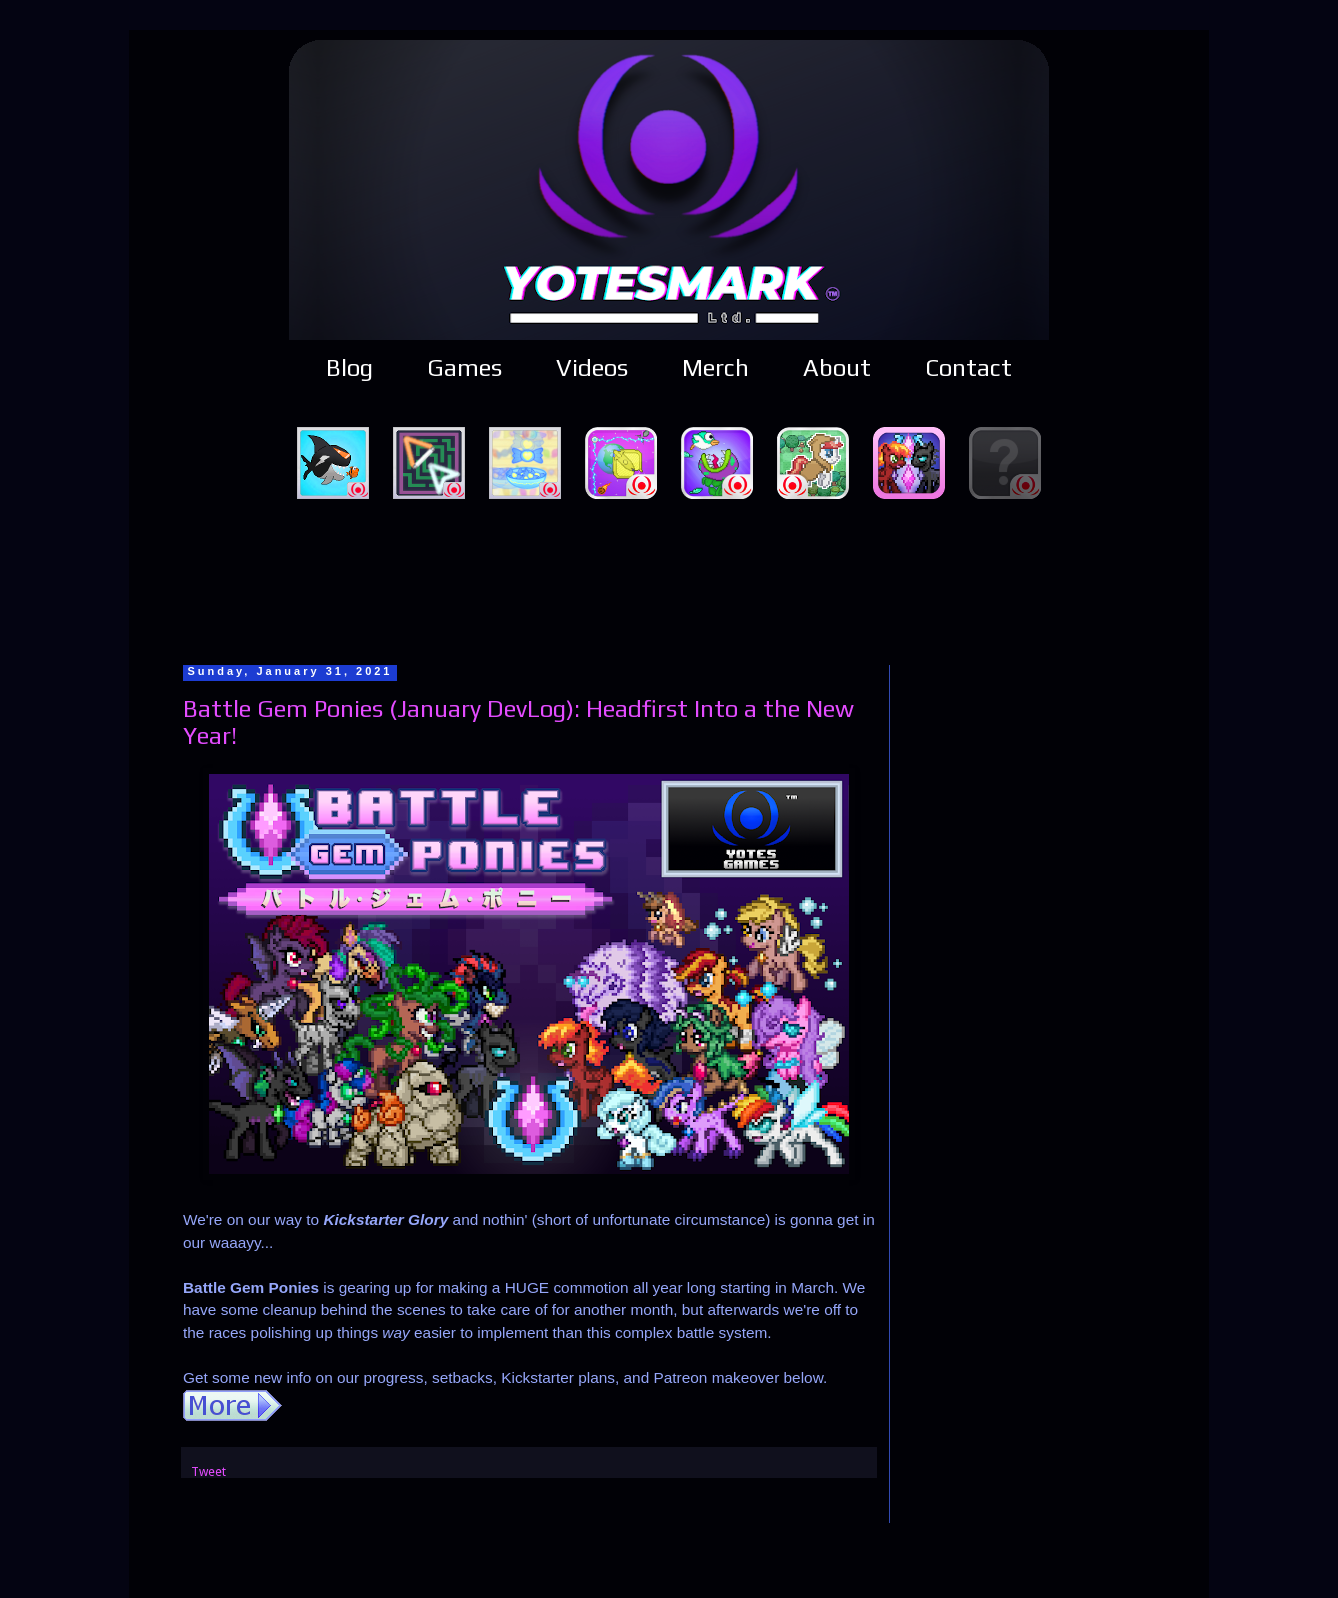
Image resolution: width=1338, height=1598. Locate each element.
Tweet (208, 1471)
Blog (349, 367)
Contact (968, 367)
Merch (715, 367)
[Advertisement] (669, 579)
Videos (592, 367)
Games (464, 367)
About (837, 367)
